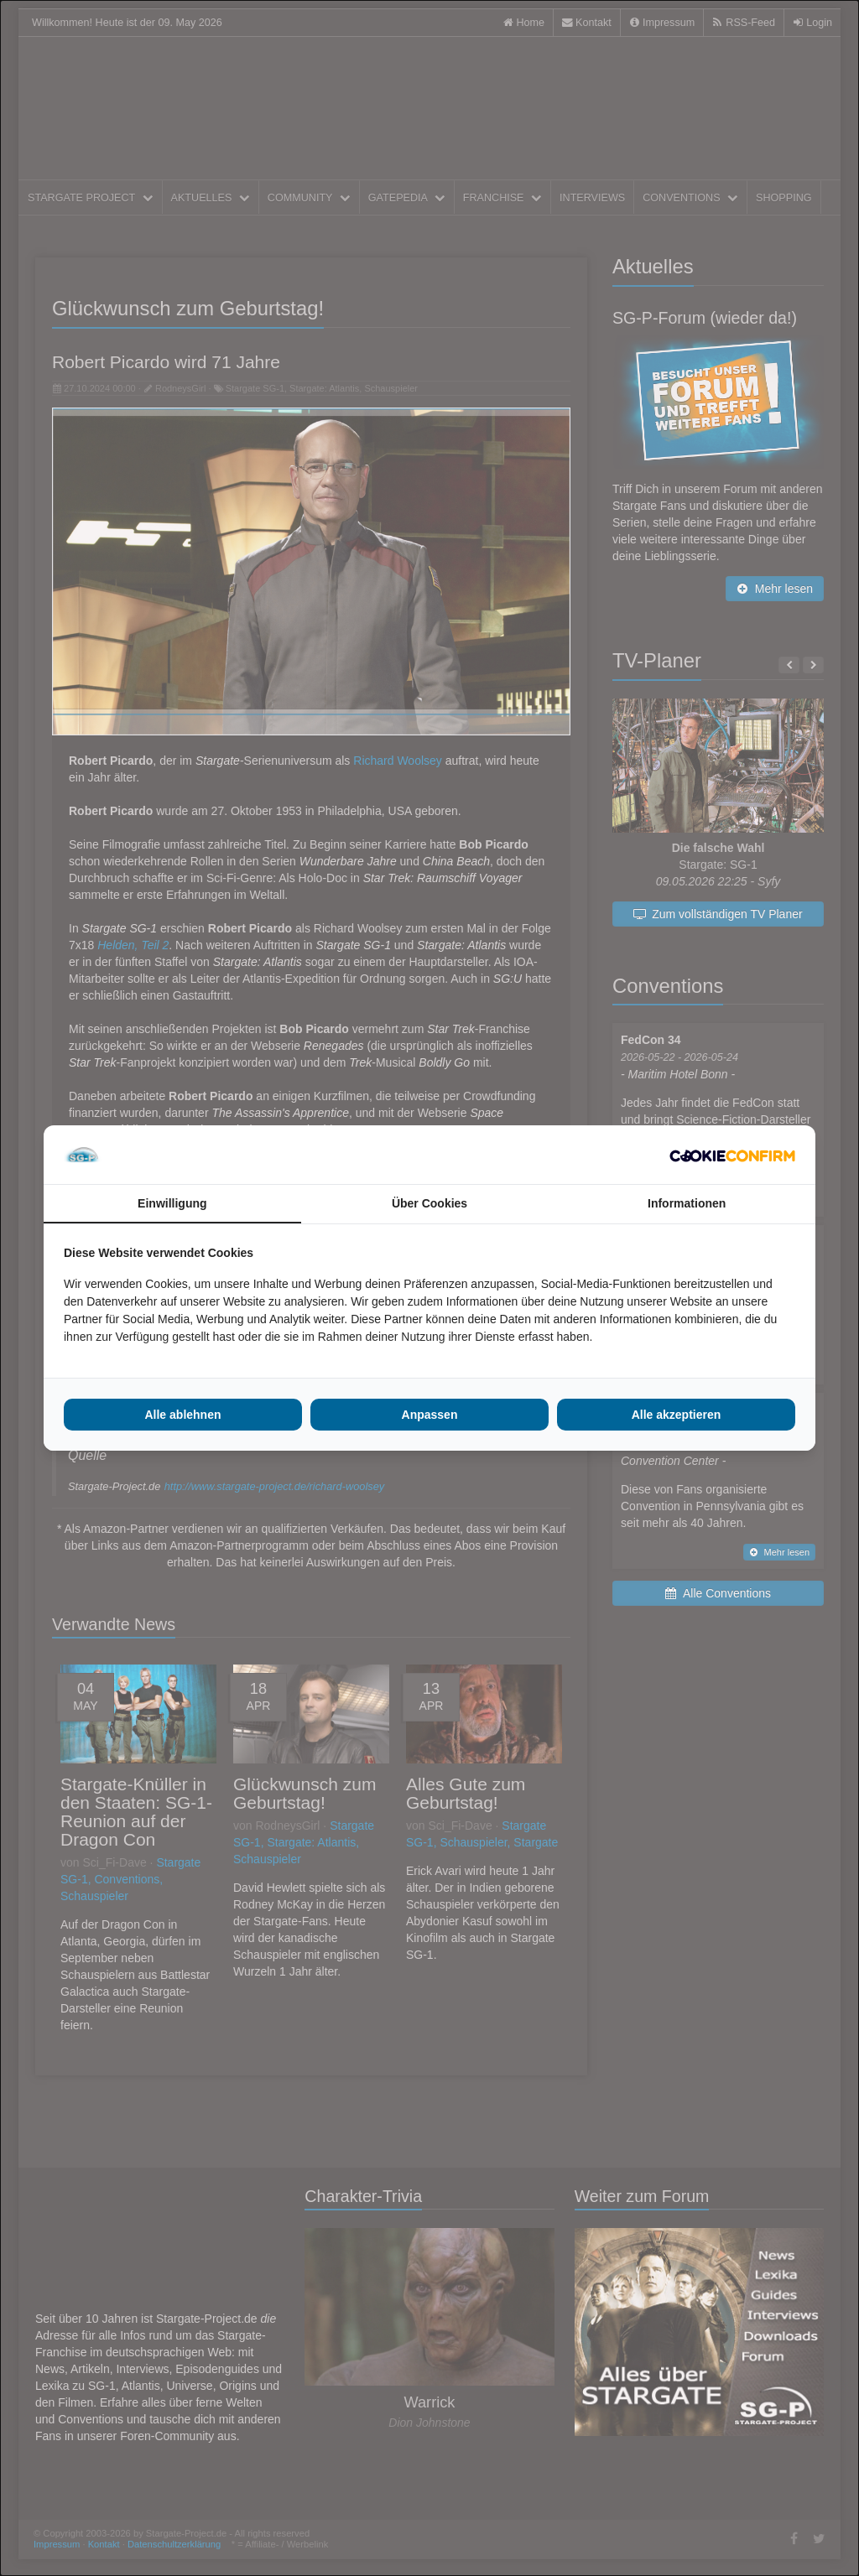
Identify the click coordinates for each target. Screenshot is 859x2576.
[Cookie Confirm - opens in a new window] (732, 1154)
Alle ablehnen (182, 1414)
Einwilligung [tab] (172, 1203)
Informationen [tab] (687, 1203)
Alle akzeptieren (676, 1414)
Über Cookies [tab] (429, 1203)
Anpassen (430, 1414)
